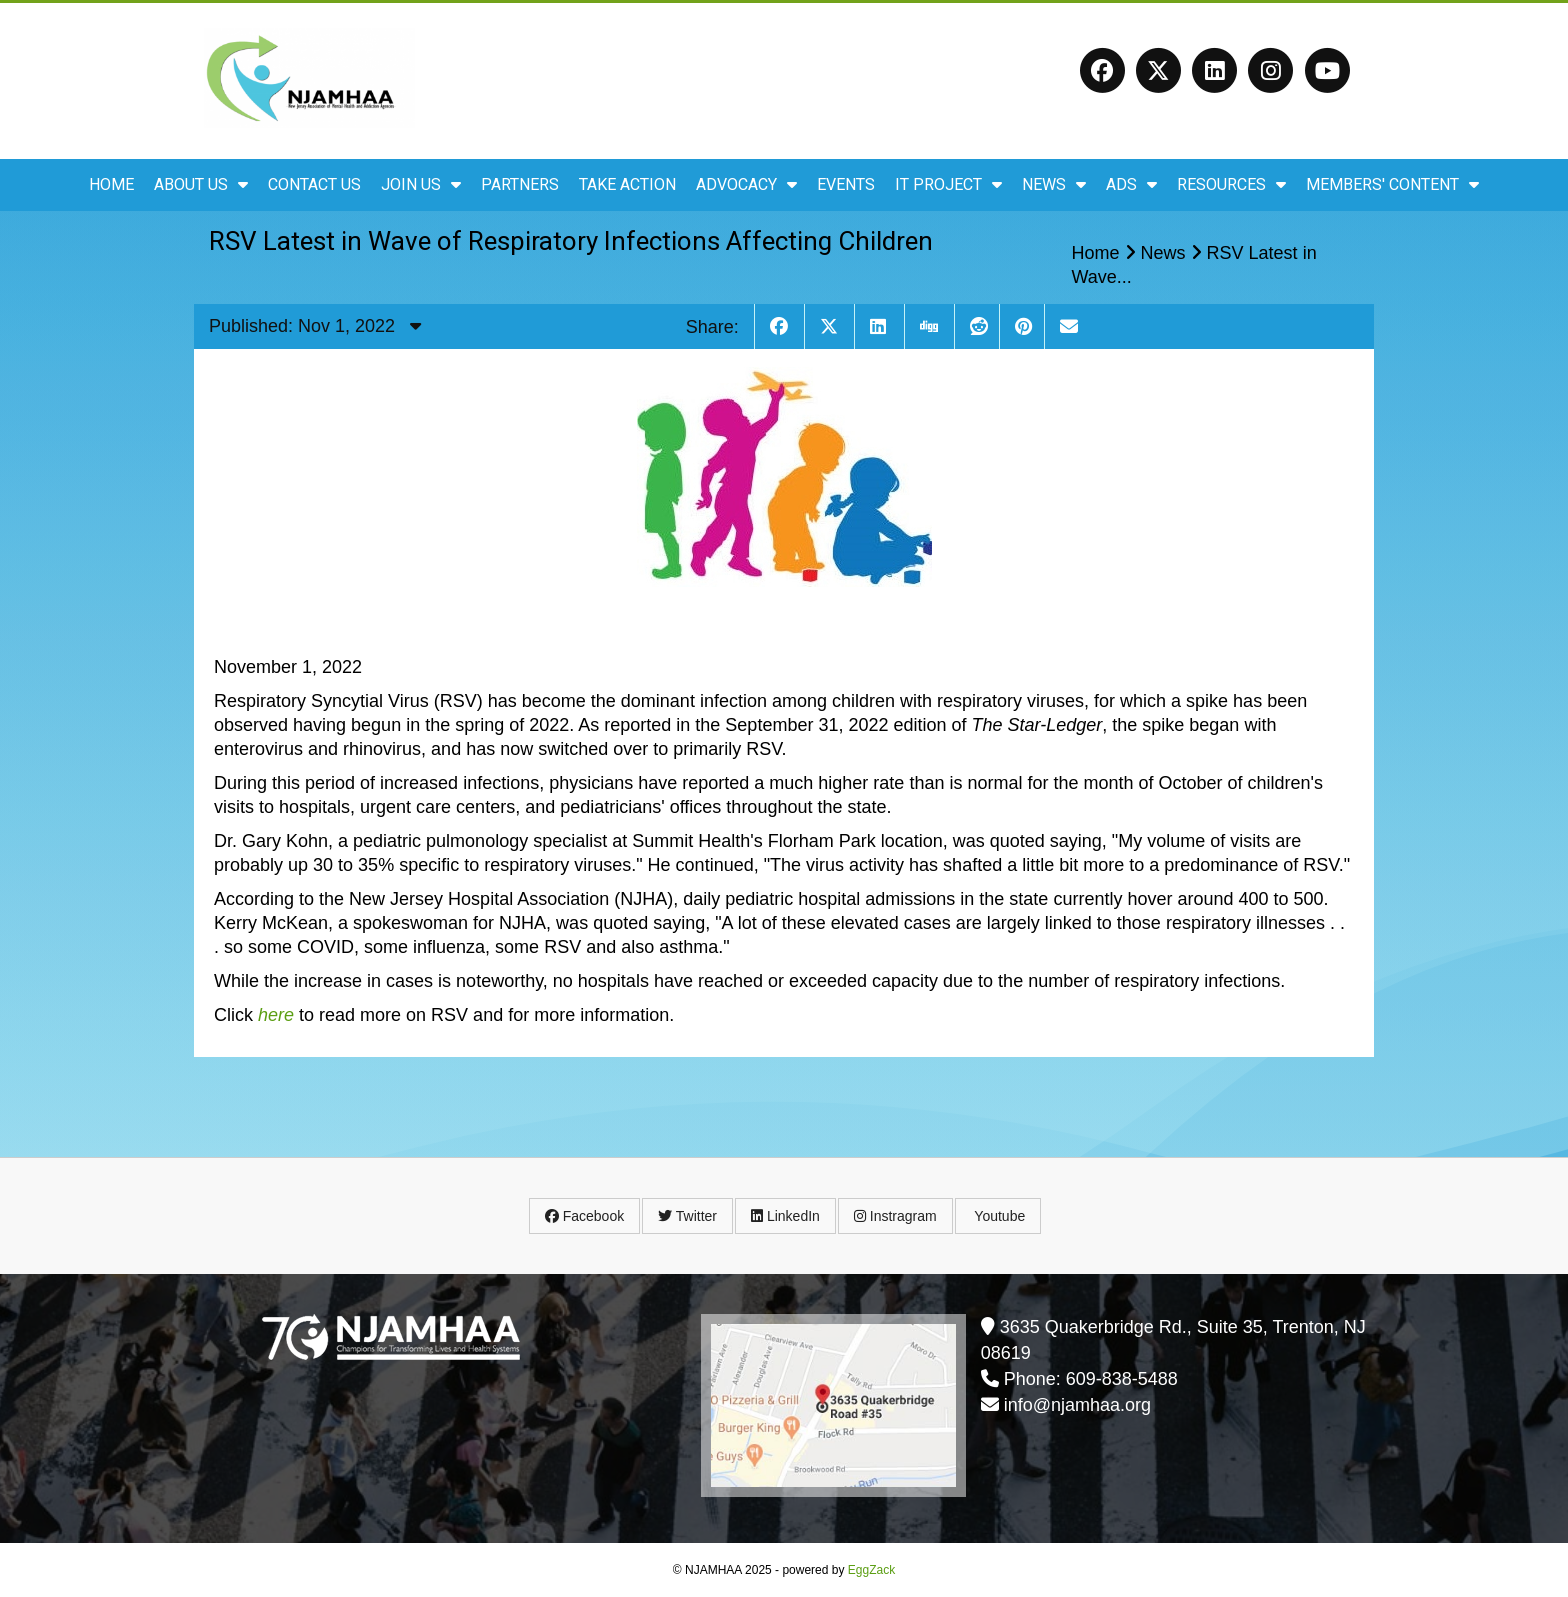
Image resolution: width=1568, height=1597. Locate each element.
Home (111, 184)
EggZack (871, 1570)
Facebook (584, 1216)
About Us (201, 184)
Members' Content (1392, 184)
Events (846, 184)
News (1054, 184)
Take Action (627, 184)
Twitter (687, 1216)
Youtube (998, 1216)
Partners (520, 184)
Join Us (421, 184)
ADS (1131, 184)
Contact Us (314, 184)
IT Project (948, 184)
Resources (1231, 184)
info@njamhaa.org (1077, 1405)
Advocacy (746, 184)
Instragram (895, 1216)
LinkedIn (785, 1216)
